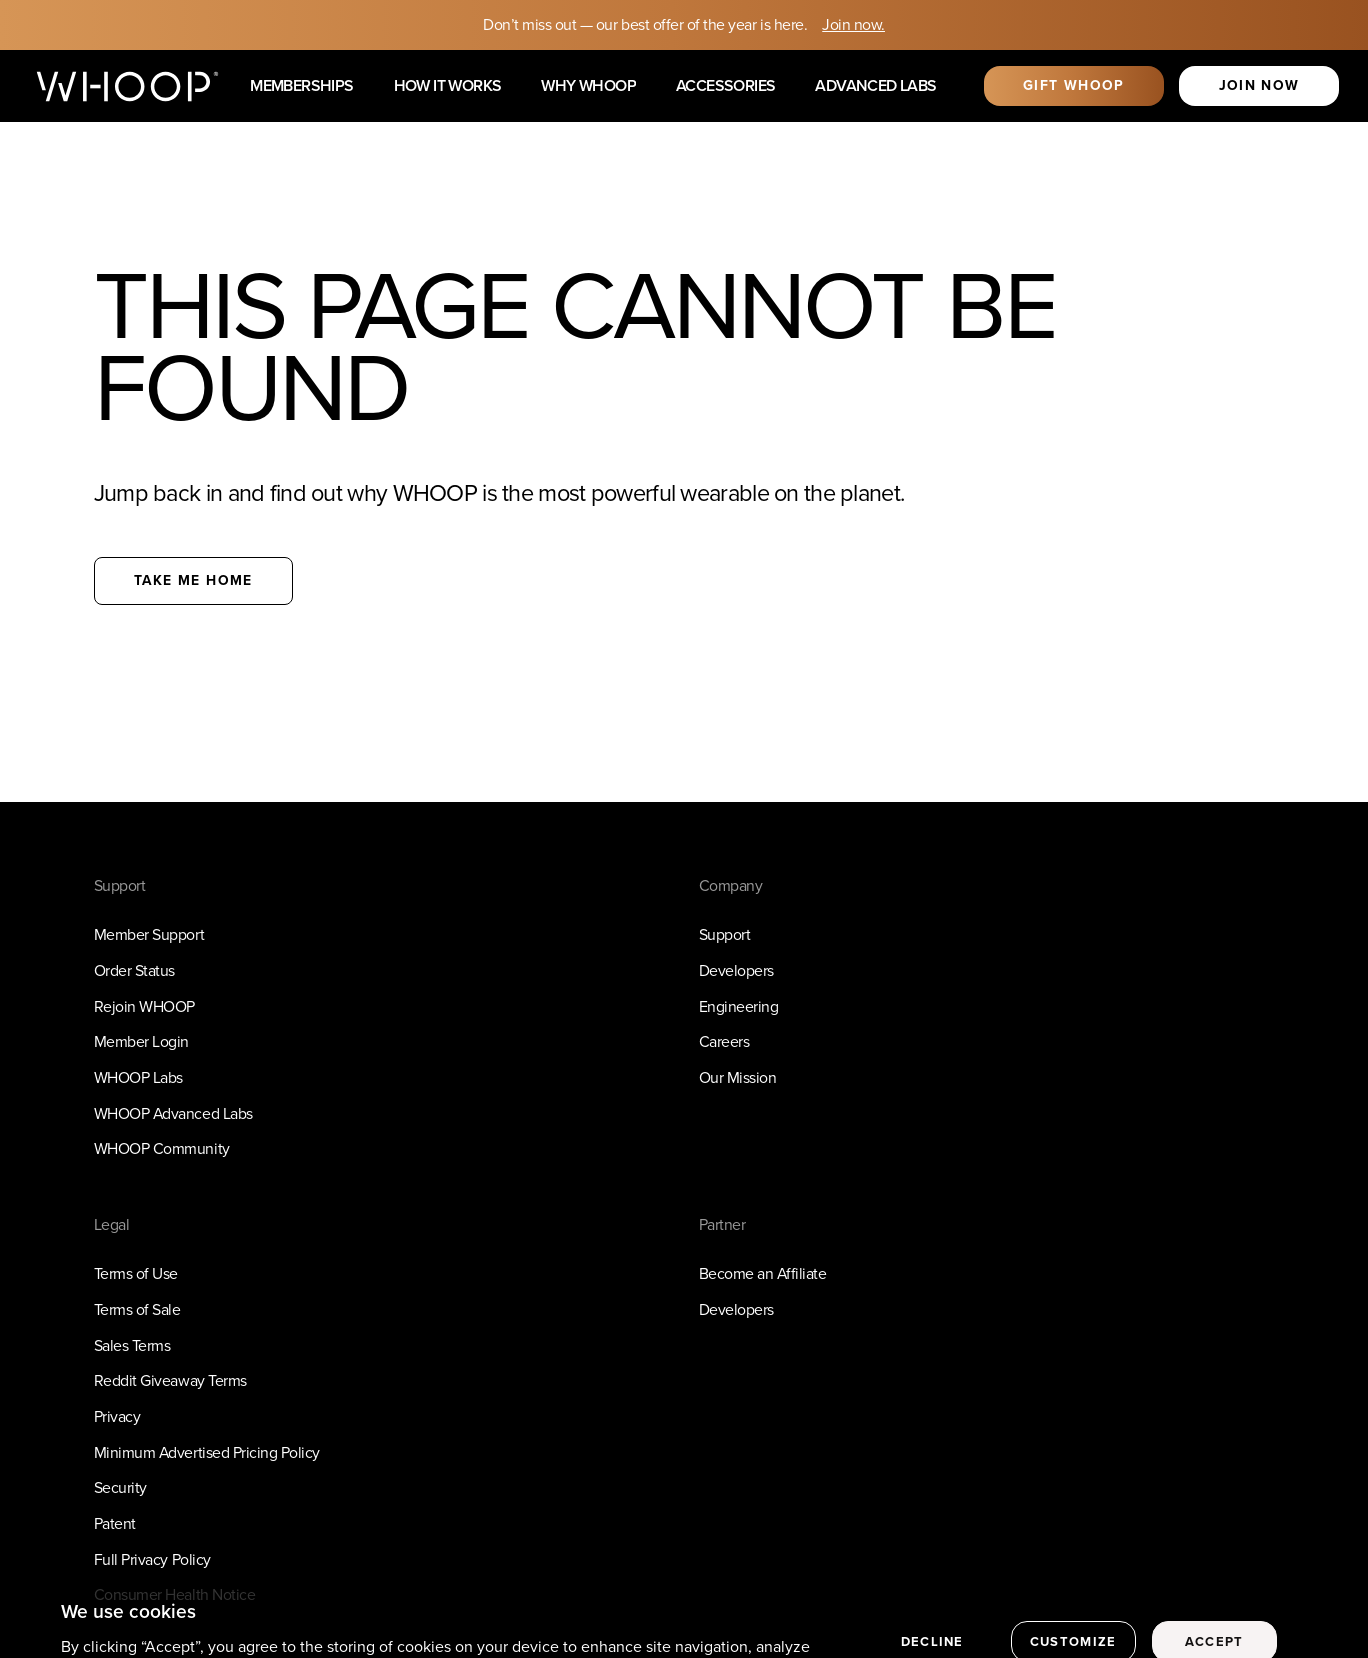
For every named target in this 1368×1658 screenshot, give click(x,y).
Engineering (739, 1006)
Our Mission (738, 1077)
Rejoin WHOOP (144, 1006)
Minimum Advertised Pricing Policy (207, 1452)
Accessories (725, 86)
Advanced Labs (875, 86)
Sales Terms (132, 1345)
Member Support (149, 934)
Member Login (141, 1041)
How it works (448, 86)
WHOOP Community (162, 1148)
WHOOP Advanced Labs (173, 1113)
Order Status (134, 970)
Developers (736, 970)
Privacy (117, 1416)
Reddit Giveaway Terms (170, 1380)
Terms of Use (136, 1273)
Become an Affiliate (763, 1273)
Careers (724, 1041)
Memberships (301, 86)
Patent (115, 1523)
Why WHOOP (588, 86)
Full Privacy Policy (152, 1559)
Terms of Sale (137, 1309)
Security (120, 1487)
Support (725, 934)
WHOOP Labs (138, 1077)
